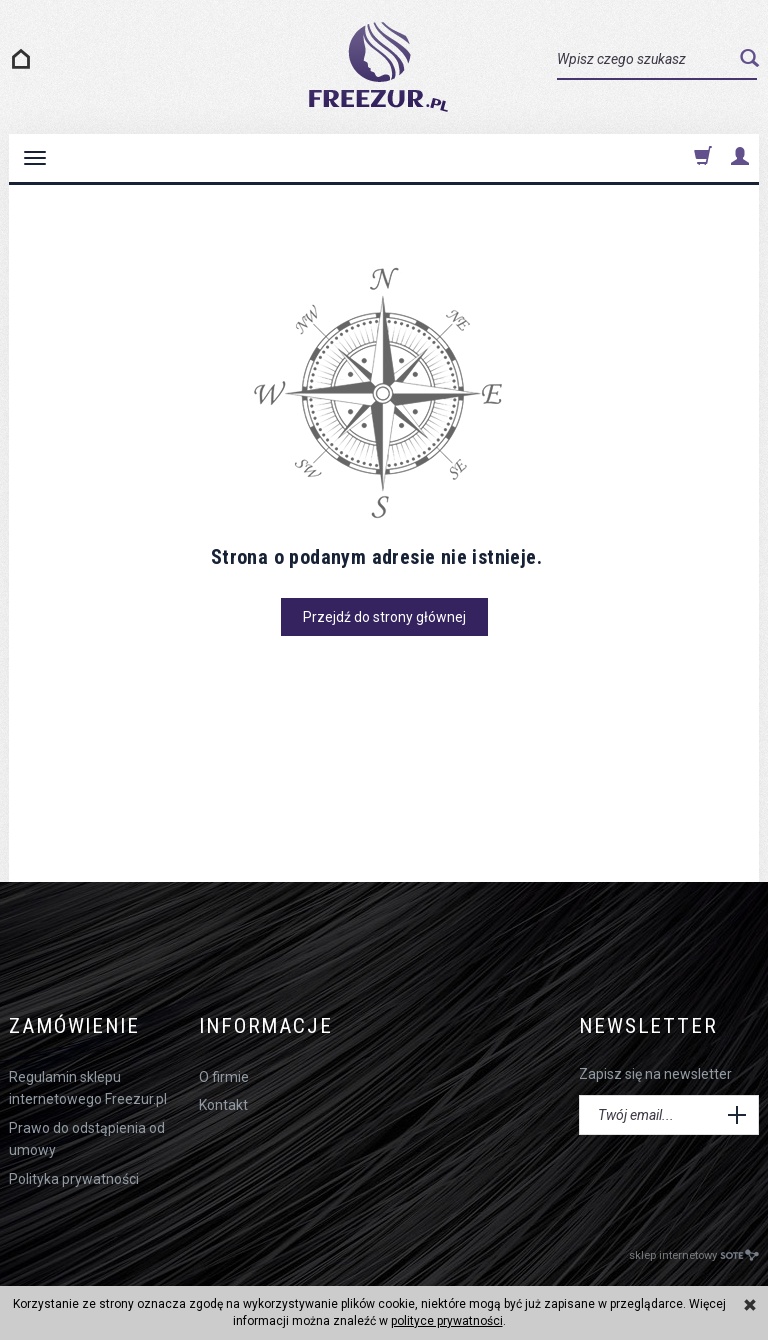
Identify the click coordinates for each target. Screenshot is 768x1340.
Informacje (266, 1026)
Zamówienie (74, 1026)
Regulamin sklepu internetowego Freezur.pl (88, 1088)
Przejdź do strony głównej (384, 617)
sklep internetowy (694, 1255)
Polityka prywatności (74, 1179)
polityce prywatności (447, 1321)
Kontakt (223, 1105)
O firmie (224, 1077)
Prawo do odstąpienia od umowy (87, 1139)
